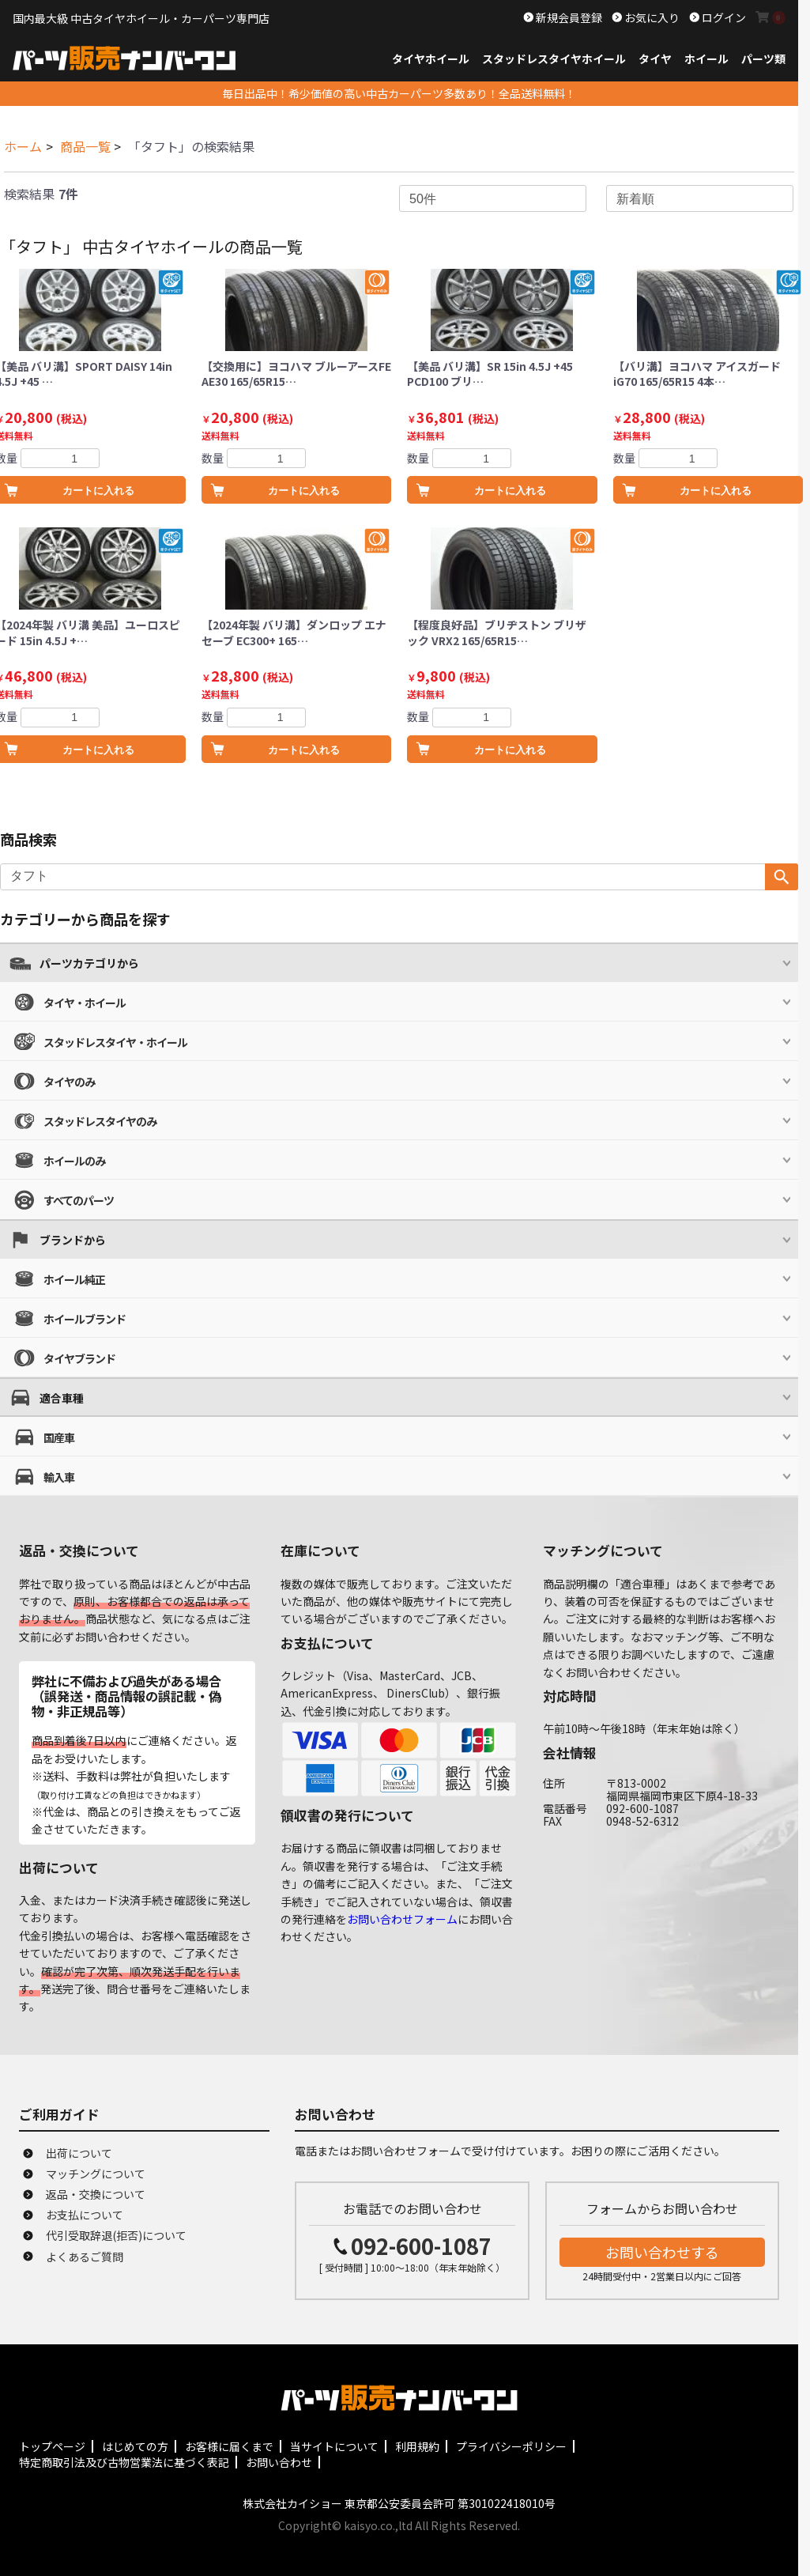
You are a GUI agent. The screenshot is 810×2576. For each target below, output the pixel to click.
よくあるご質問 (84, 2256)
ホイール (706, 58)
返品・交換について (95, 2194)
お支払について (84, 2214)
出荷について (79, 2153)
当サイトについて (334, 2446)
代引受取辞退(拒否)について (116, 2235)
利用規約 (417, 2446)
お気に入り (651, 17)
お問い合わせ (279, 2462)
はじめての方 (135, 2446)
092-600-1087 (421, 2246)
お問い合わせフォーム (402, 1919)
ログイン (722, 17)
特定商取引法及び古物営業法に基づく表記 (124, 2462)
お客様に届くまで (229, 2446)
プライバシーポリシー (511, 2446)
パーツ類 (763, 58)
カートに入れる (304, 491)
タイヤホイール (430, 58)
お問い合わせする (662, 2252)
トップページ (52, 2446)
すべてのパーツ (78, 1200)
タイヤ (655, 58)
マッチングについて (95, 2173)
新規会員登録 (567, 17)
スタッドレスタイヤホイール (554, 58)
